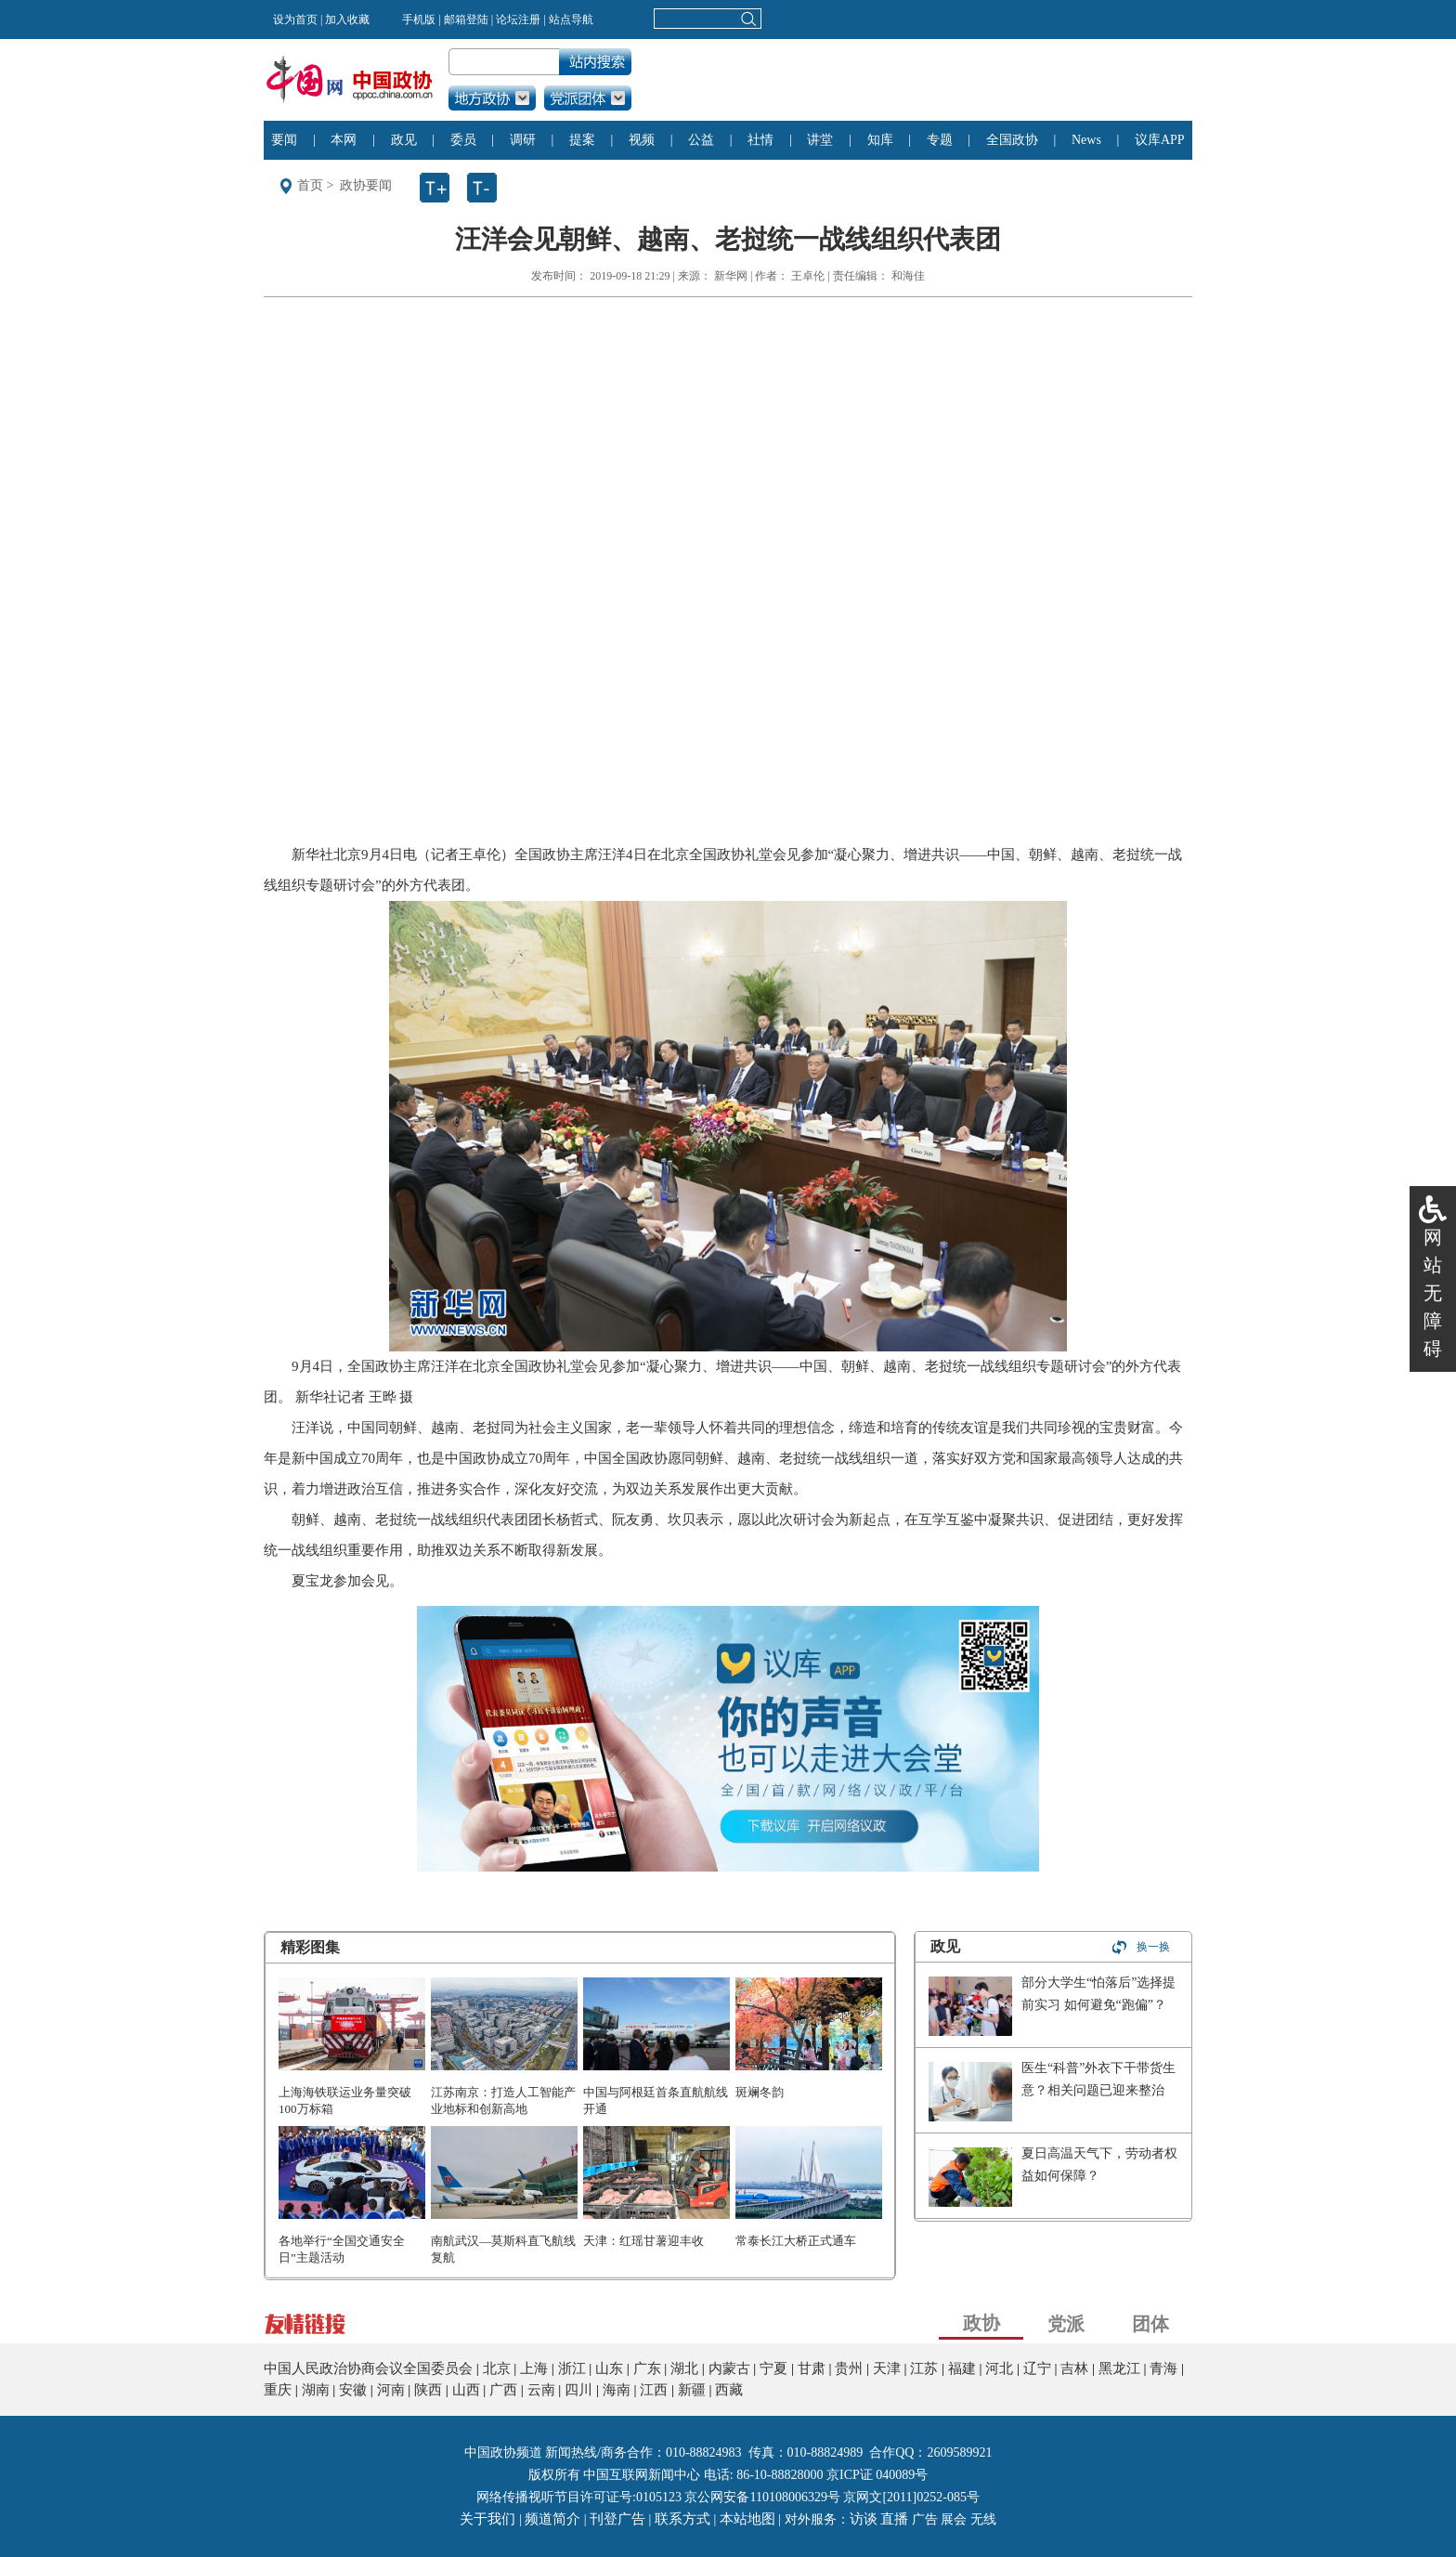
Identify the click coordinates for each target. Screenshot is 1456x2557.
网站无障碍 (1433, 1293)
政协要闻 (366, 185)
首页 (310, 185)
